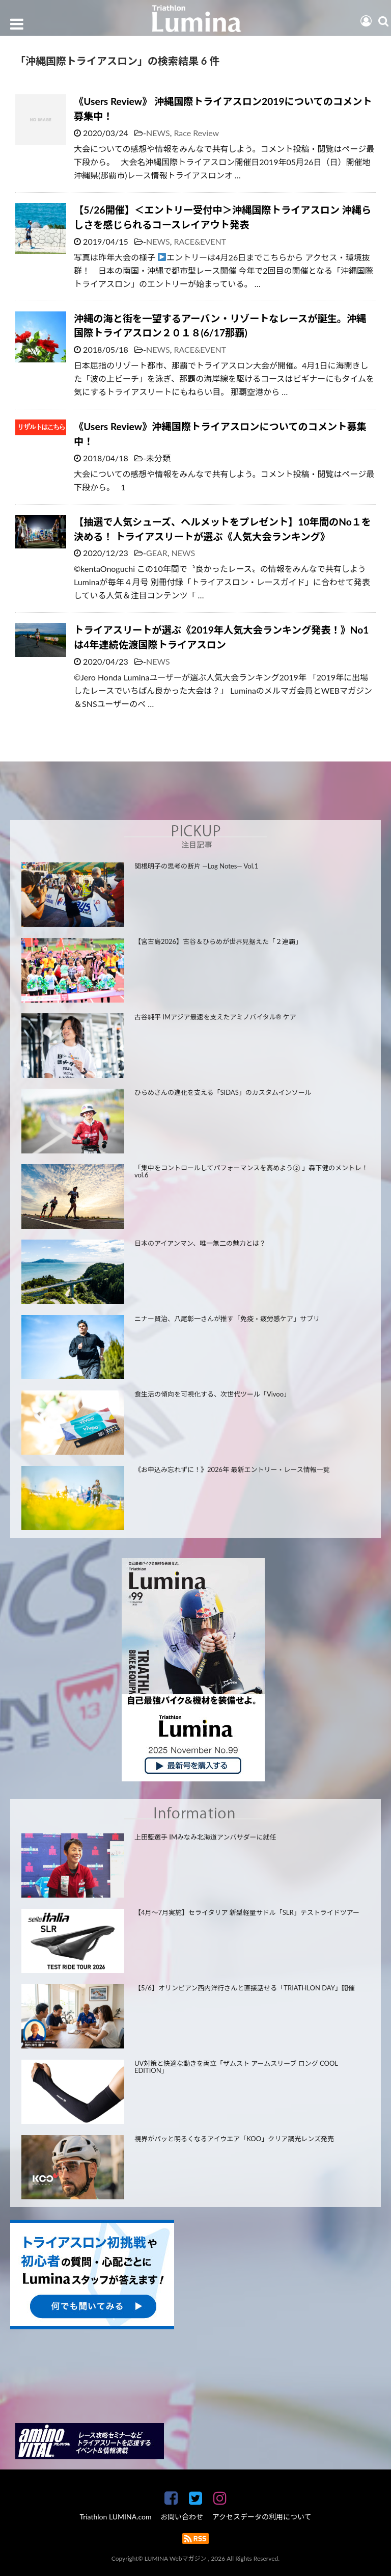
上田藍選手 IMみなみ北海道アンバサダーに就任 (205, 1837)
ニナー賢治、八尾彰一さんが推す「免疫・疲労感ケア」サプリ (227, 1318)
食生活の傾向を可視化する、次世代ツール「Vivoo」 (212, 1394)
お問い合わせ (181, 2516)
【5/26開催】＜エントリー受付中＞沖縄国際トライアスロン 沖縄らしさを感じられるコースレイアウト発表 (222, 217)
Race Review (196, 133)
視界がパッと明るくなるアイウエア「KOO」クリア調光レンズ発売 (234, 2138)
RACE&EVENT (200, 241)
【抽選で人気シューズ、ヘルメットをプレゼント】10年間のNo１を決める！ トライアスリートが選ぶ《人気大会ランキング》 (222, 529)
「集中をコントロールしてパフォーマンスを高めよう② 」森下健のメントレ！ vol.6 (251, 1171)
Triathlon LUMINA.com (115, 2516)
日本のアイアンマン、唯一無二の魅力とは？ (200, 1243)
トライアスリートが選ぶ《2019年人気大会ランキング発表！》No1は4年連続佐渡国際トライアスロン (221, 637)
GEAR (156, 553)
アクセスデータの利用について (262, 2516)
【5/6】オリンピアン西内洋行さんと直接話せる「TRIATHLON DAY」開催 (244, 1987)
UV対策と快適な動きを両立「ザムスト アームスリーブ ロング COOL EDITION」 (236, 2067)
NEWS (158, 133)
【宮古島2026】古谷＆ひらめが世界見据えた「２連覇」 (218, 941)
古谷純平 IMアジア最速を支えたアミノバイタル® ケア (215, 1016)
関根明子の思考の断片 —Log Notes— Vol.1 (196, 866)
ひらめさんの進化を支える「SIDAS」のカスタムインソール (223, 1092)
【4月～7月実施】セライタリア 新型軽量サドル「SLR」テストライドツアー (246, 1912)
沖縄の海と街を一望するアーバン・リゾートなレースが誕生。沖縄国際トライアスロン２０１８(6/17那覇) (220, 325)
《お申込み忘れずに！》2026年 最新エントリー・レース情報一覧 (232, 1469)
